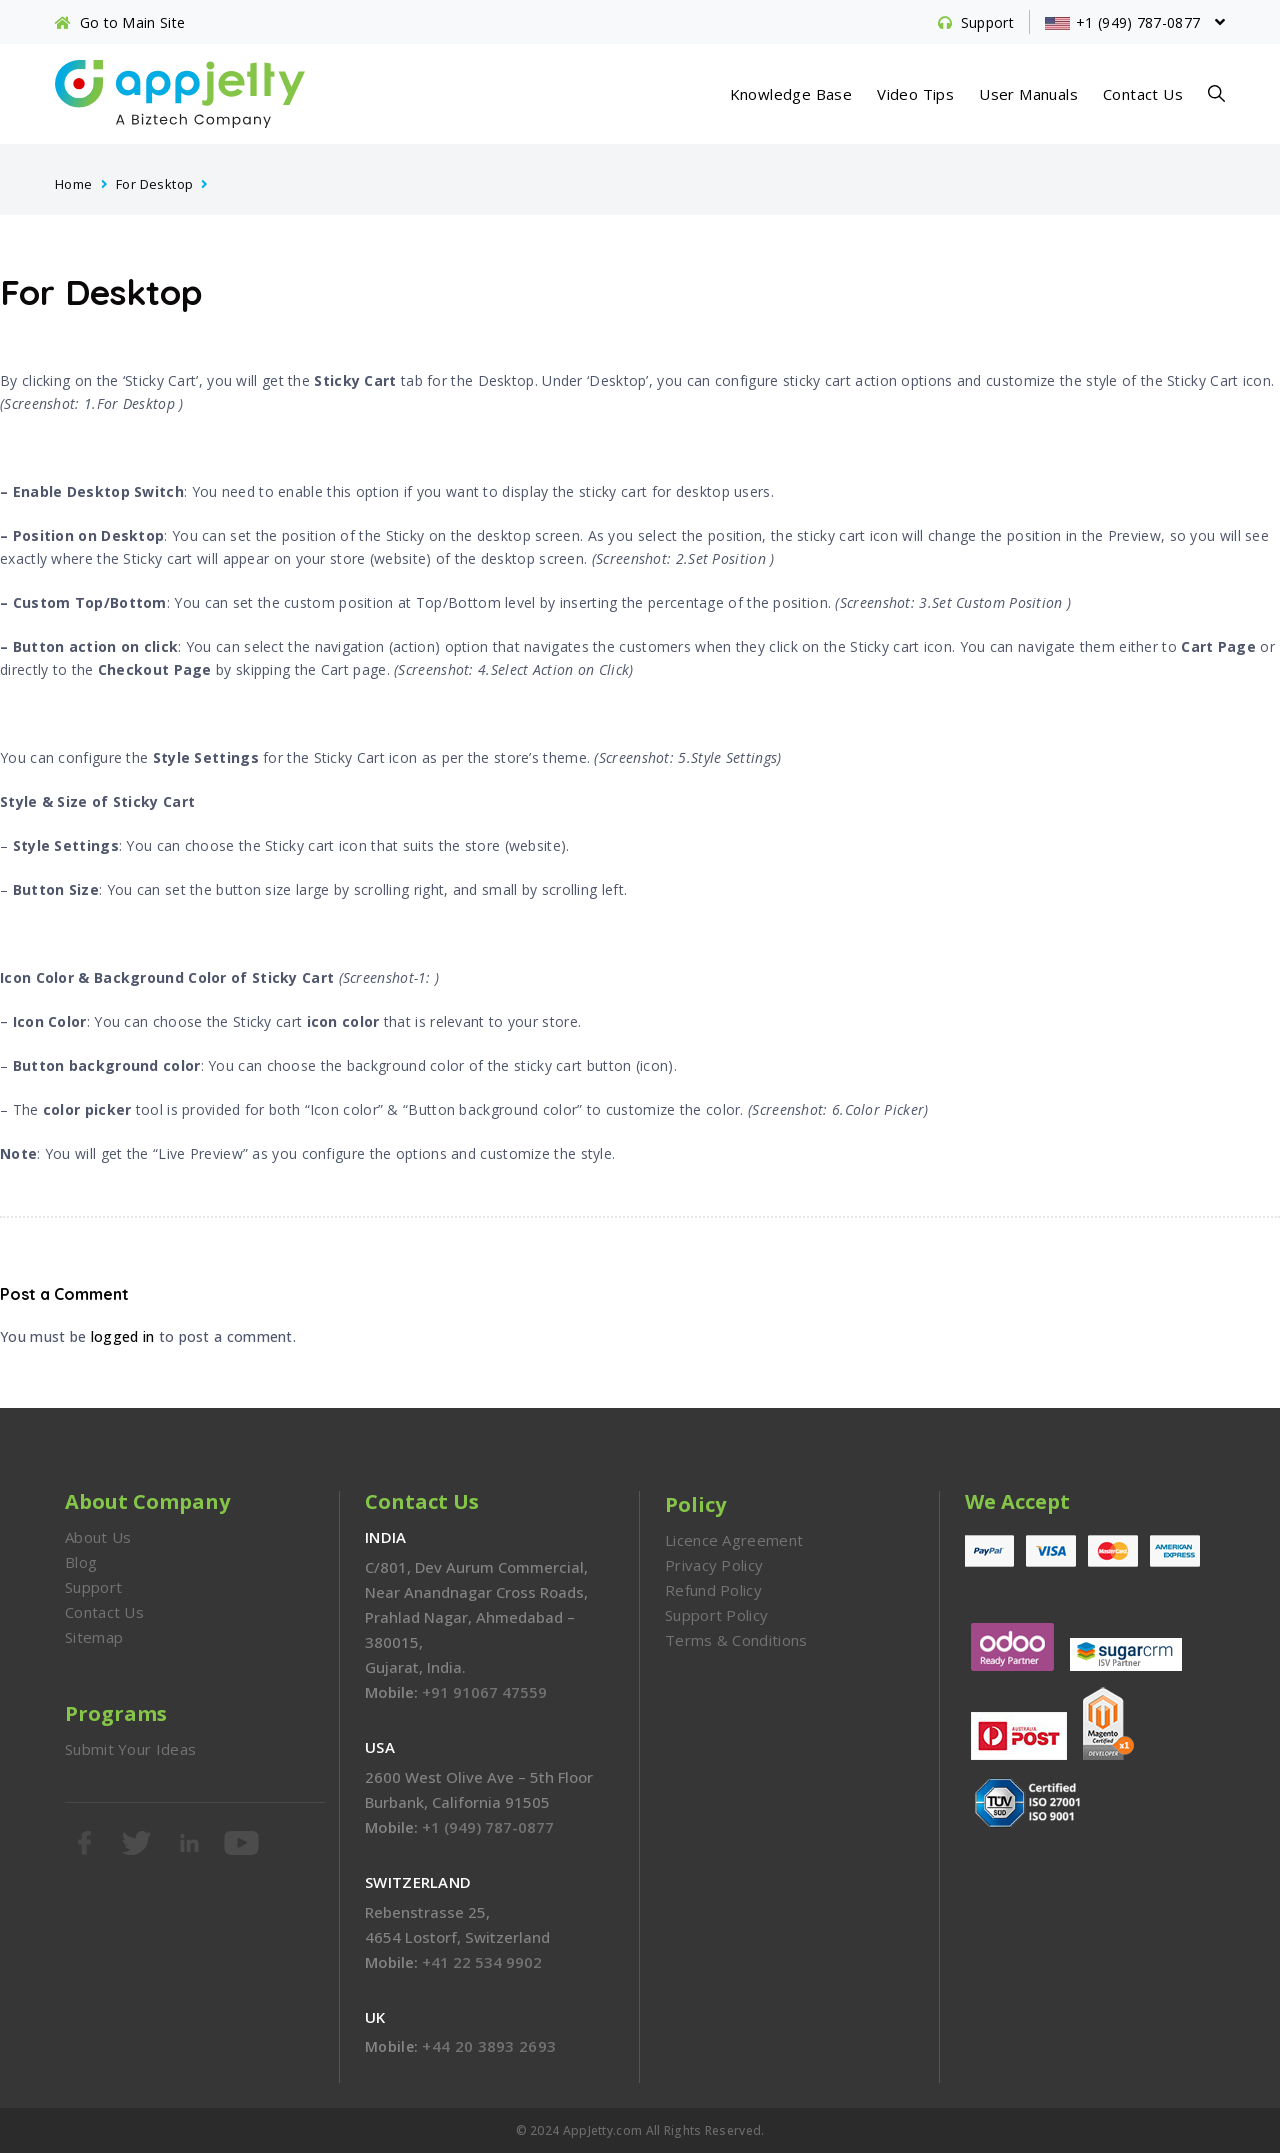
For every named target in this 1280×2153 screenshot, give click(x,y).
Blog (81, 1562)
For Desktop (154, 184)
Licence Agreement (734, 1540)
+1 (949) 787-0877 (488, 1827)
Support (93, 1587)
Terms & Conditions (736, 1640)
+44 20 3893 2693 (489, 2046)
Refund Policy (713, 1590)
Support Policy (716, 1615)
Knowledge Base (791, 94)
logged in (123, 1336)
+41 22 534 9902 (482, 1962)
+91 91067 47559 (484, 1692)
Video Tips (915, 94)
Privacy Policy (714, 1565)
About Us (98, 1537)
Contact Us (1143, 94)
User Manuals (1028, 94)
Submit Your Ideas (130, 1749)
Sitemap (94, 1637)
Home (74, 184)
